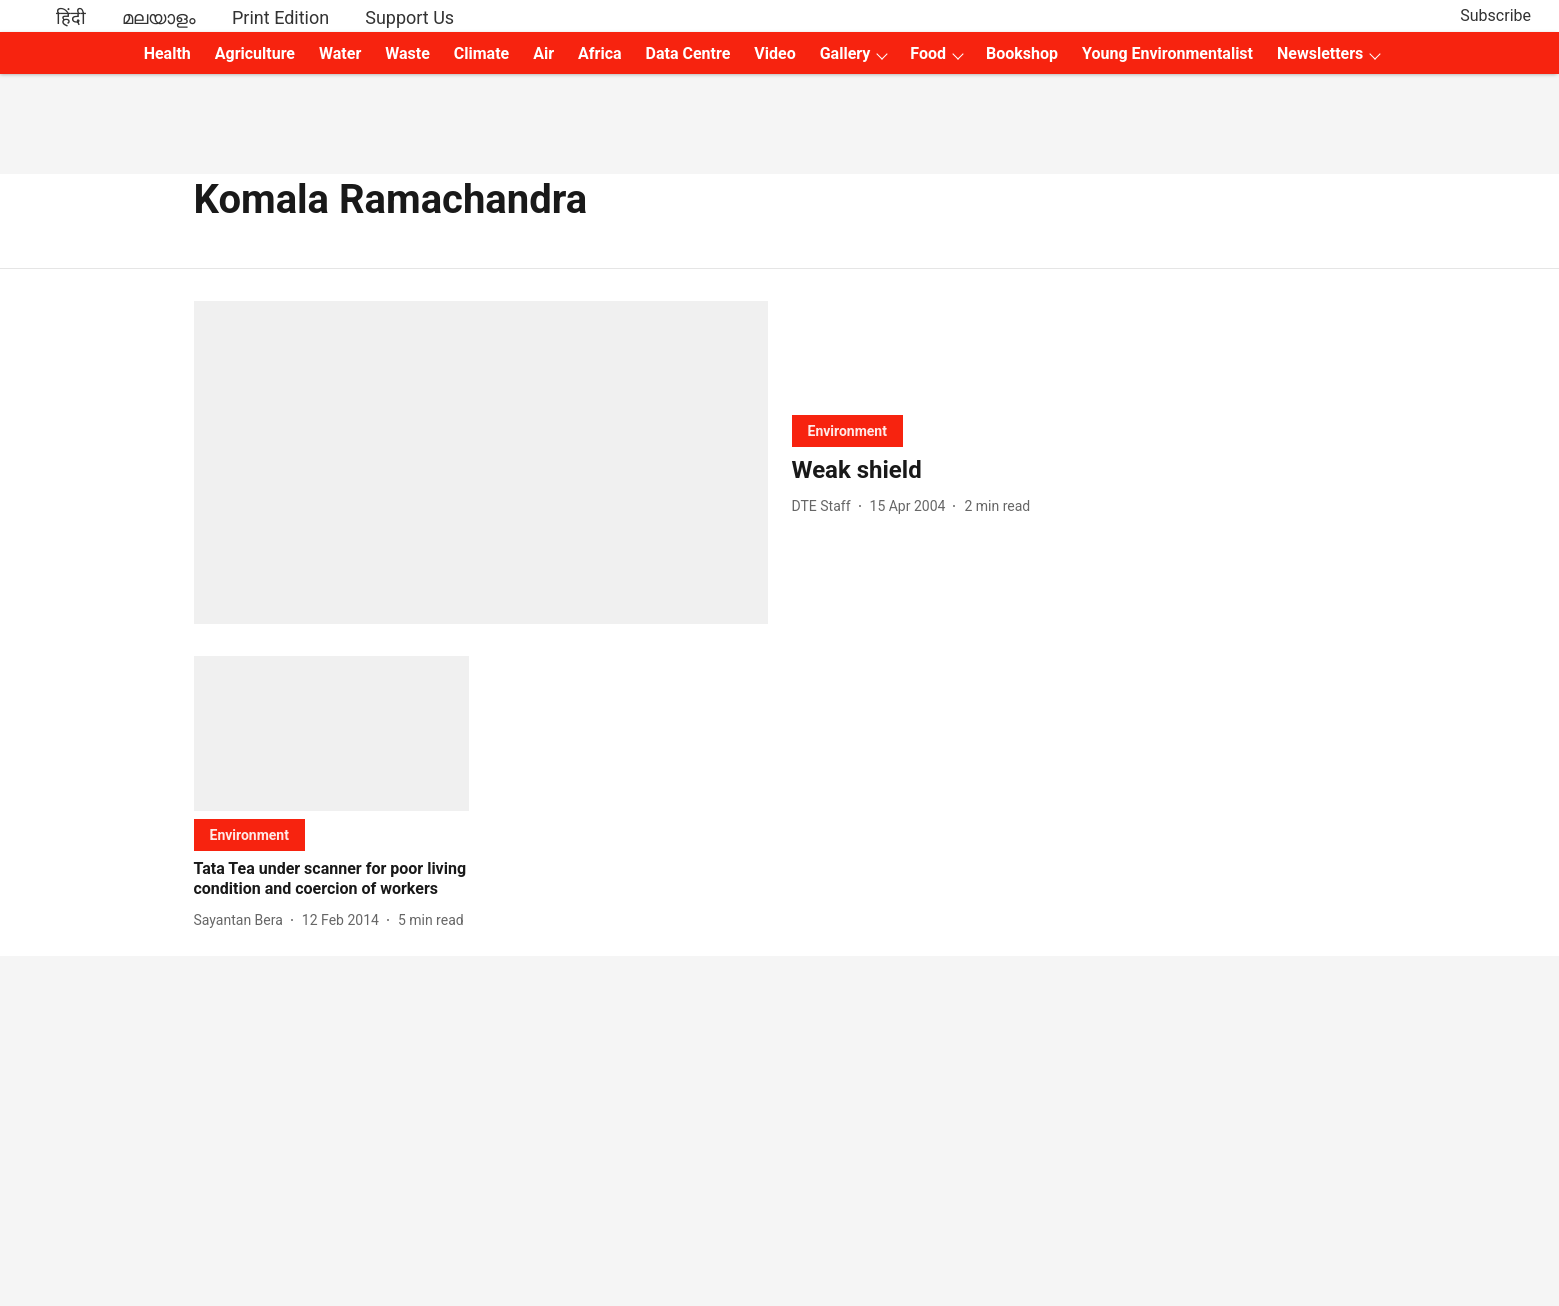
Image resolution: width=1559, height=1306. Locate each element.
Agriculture (255, 53)
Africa (599, 53)
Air (543, 53)
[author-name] (825, 506)
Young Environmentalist (1167, 53)
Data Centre (688, 53)
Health (167, 53)
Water (340, 53)
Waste (407, 53)
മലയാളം (159, 17)
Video (774, 53)
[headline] (1079, 470)
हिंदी (71, 17)
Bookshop (1022, 53)
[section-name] (847, 430)
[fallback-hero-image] (481, 462)
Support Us (409, 17)
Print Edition (280, 17)
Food (928, 53)
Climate (481, 53)
